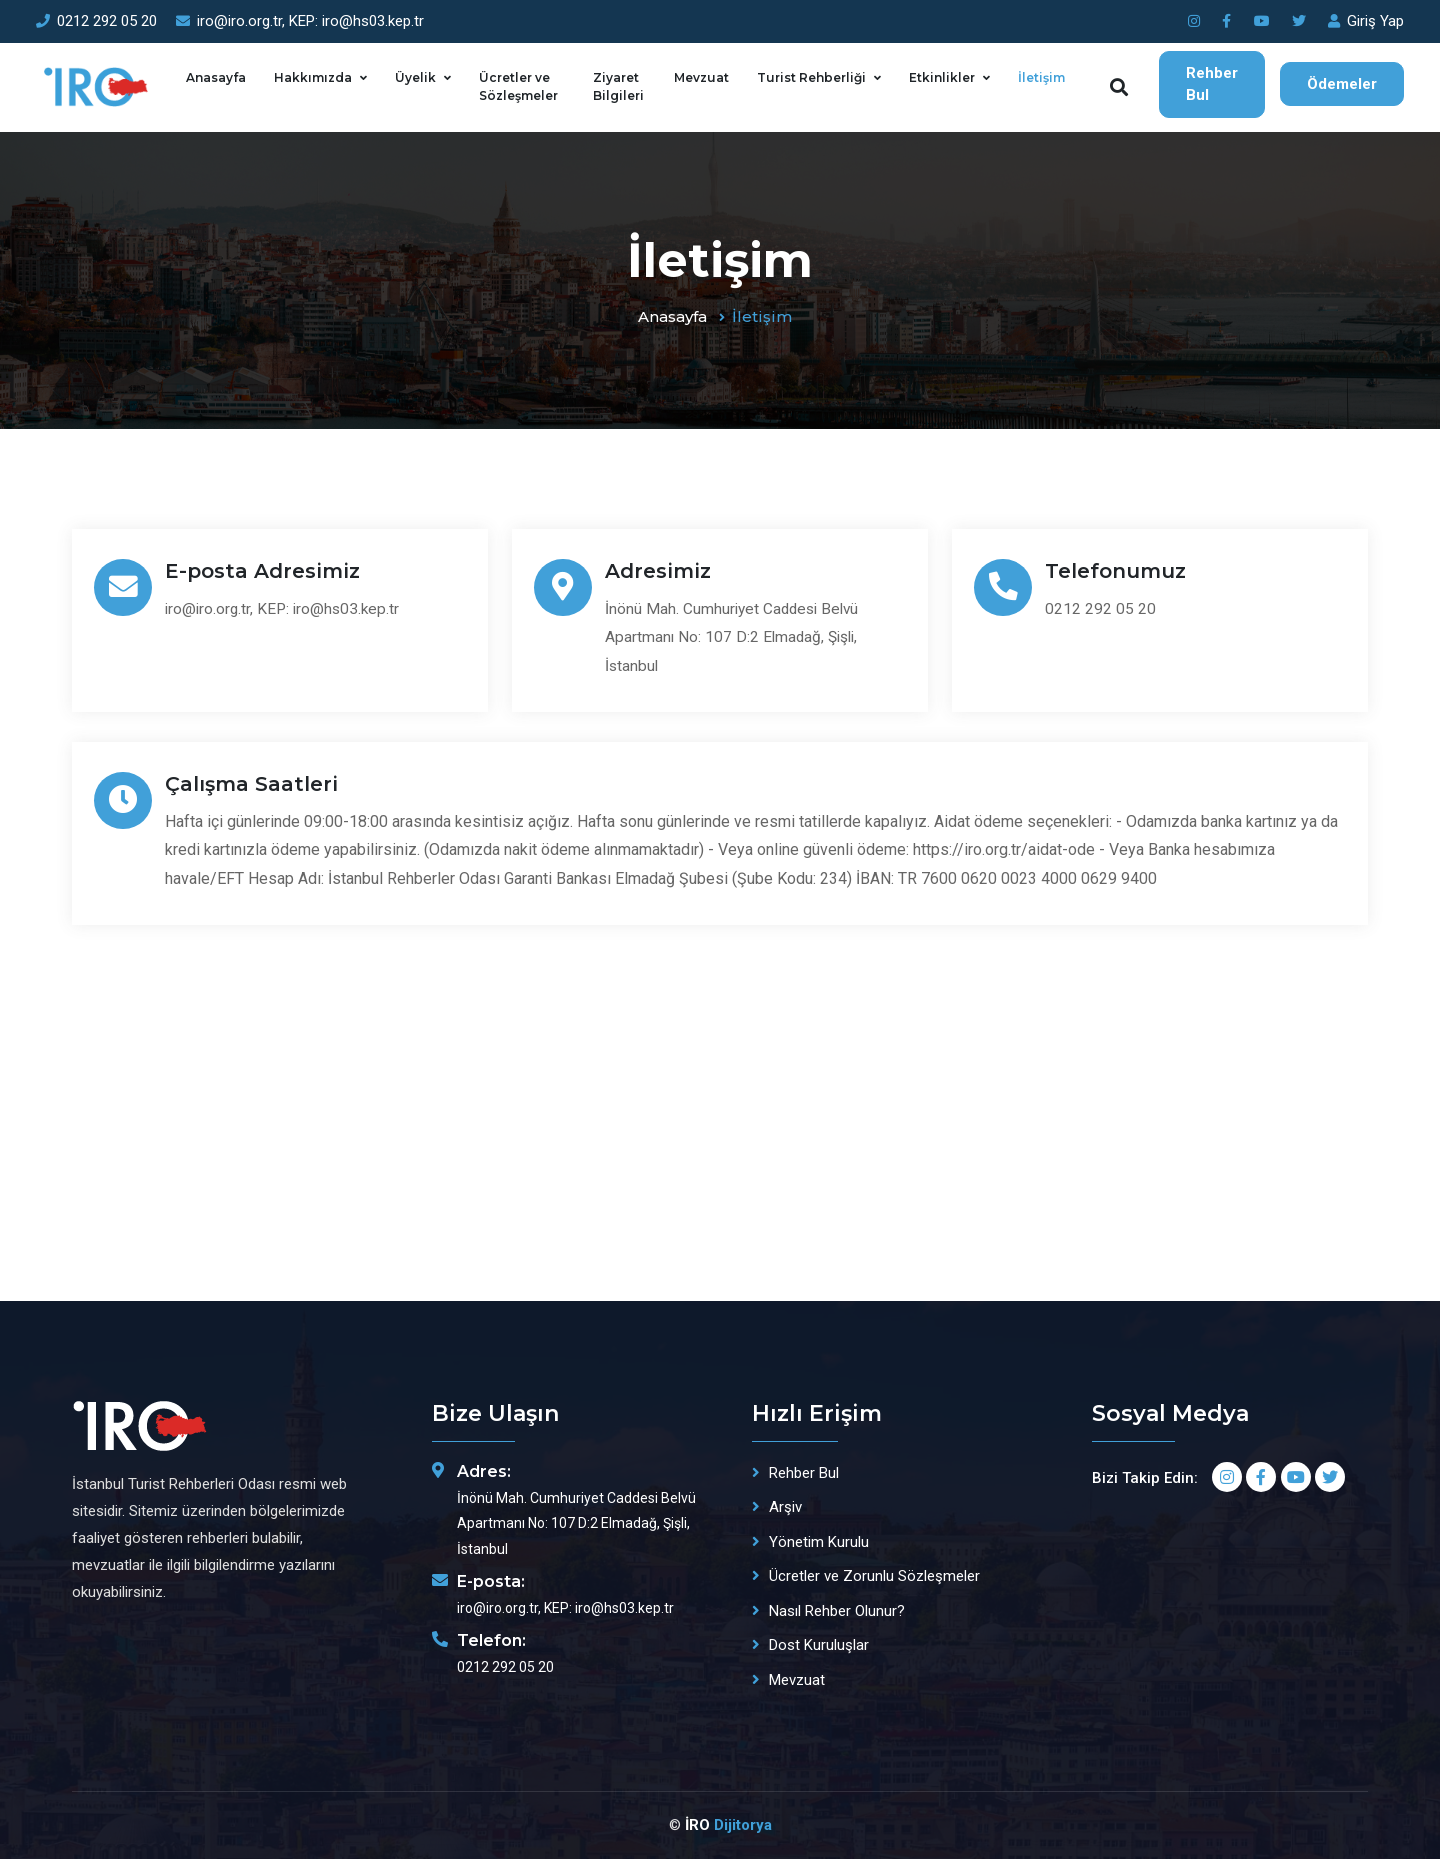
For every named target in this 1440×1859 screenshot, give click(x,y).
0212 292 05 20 (96, 21)
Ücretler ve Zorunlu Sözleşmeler (874, 1576)
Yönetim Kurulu (819, 1542)
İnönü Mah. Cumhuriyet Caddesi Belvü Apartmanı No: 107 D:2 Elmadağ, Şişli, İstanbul (742, 637)
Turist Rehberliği (811, 77)
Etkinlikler (942, 77)
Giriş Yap (1366, 21)
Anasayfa (216, 77)
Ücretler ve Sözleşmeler (518, 86)
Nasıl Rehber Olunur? (837, 1611)
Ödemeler (1342, 84)
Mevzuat (701, 77)
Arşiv (785, 1507)
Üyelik (415, 77)
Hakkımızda (313, 77)
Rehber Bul (1212, 84)
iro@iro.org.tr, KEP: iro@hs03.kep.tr (300, 21)
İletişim (1041, 77)
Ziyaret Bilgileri (618, 86)
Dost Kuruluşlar (819, 1645)
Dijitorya (743, 1825)
